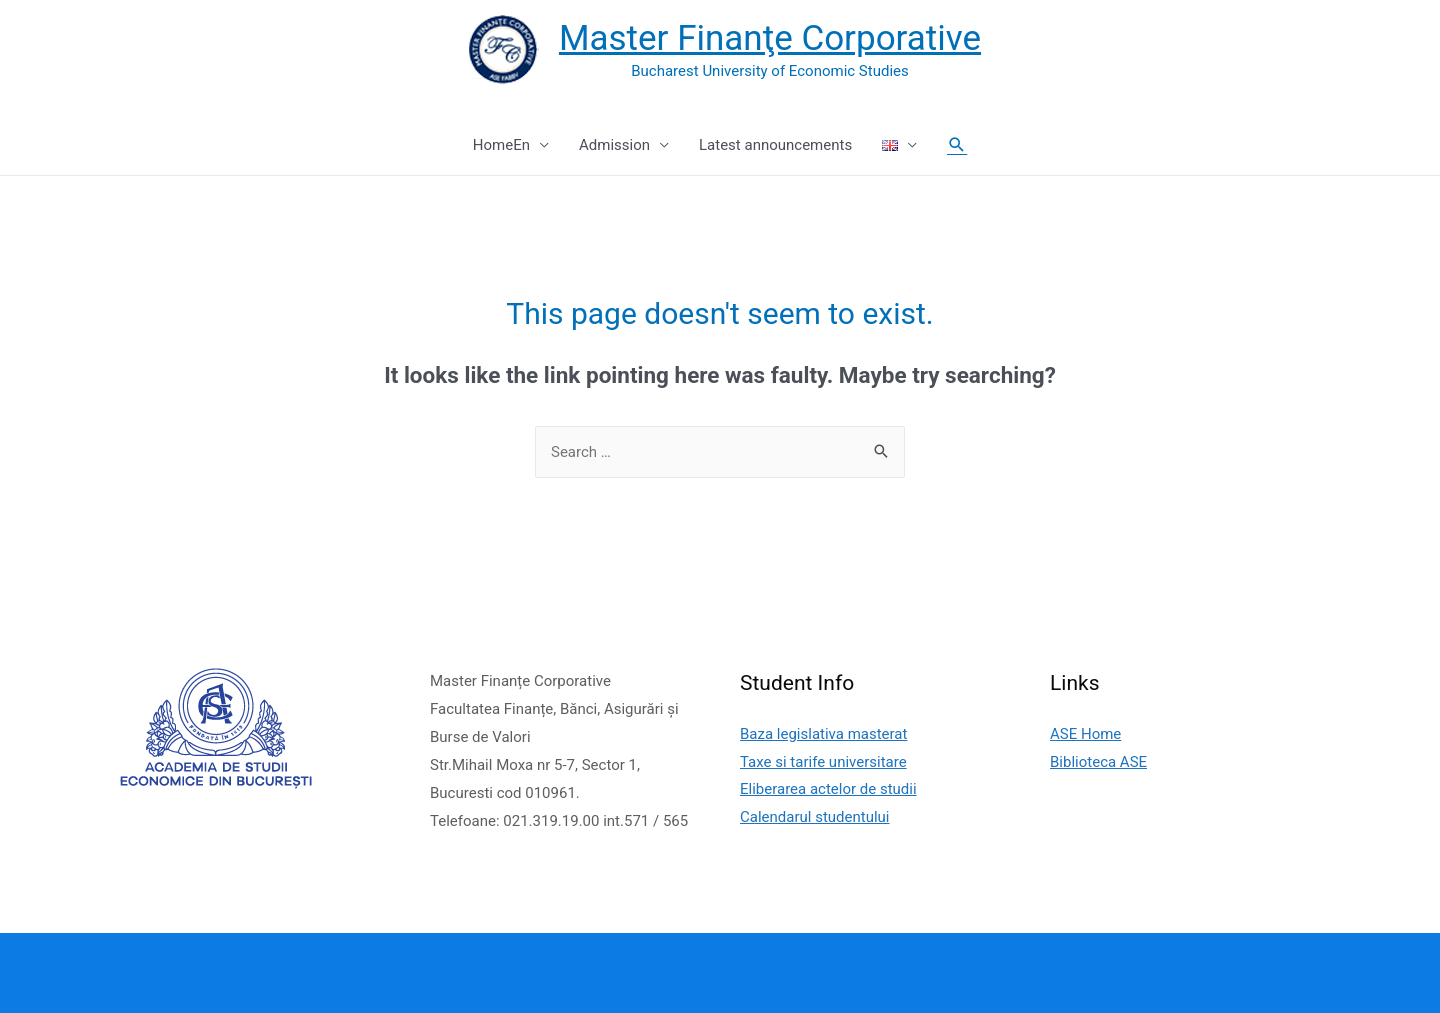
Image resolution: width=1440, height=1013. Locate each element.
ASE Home (1085, 734)
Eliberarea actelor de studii (828, 789)
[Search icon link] (957, 145)
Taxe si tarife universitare (823, 762)
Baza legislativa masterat (823, 734)
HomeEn (501, 145)
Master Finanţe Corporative (770, 38)
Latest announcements (775, 145)
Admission (614, 145)
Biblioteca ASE (1098, 762)
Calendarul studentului (815, 817)
